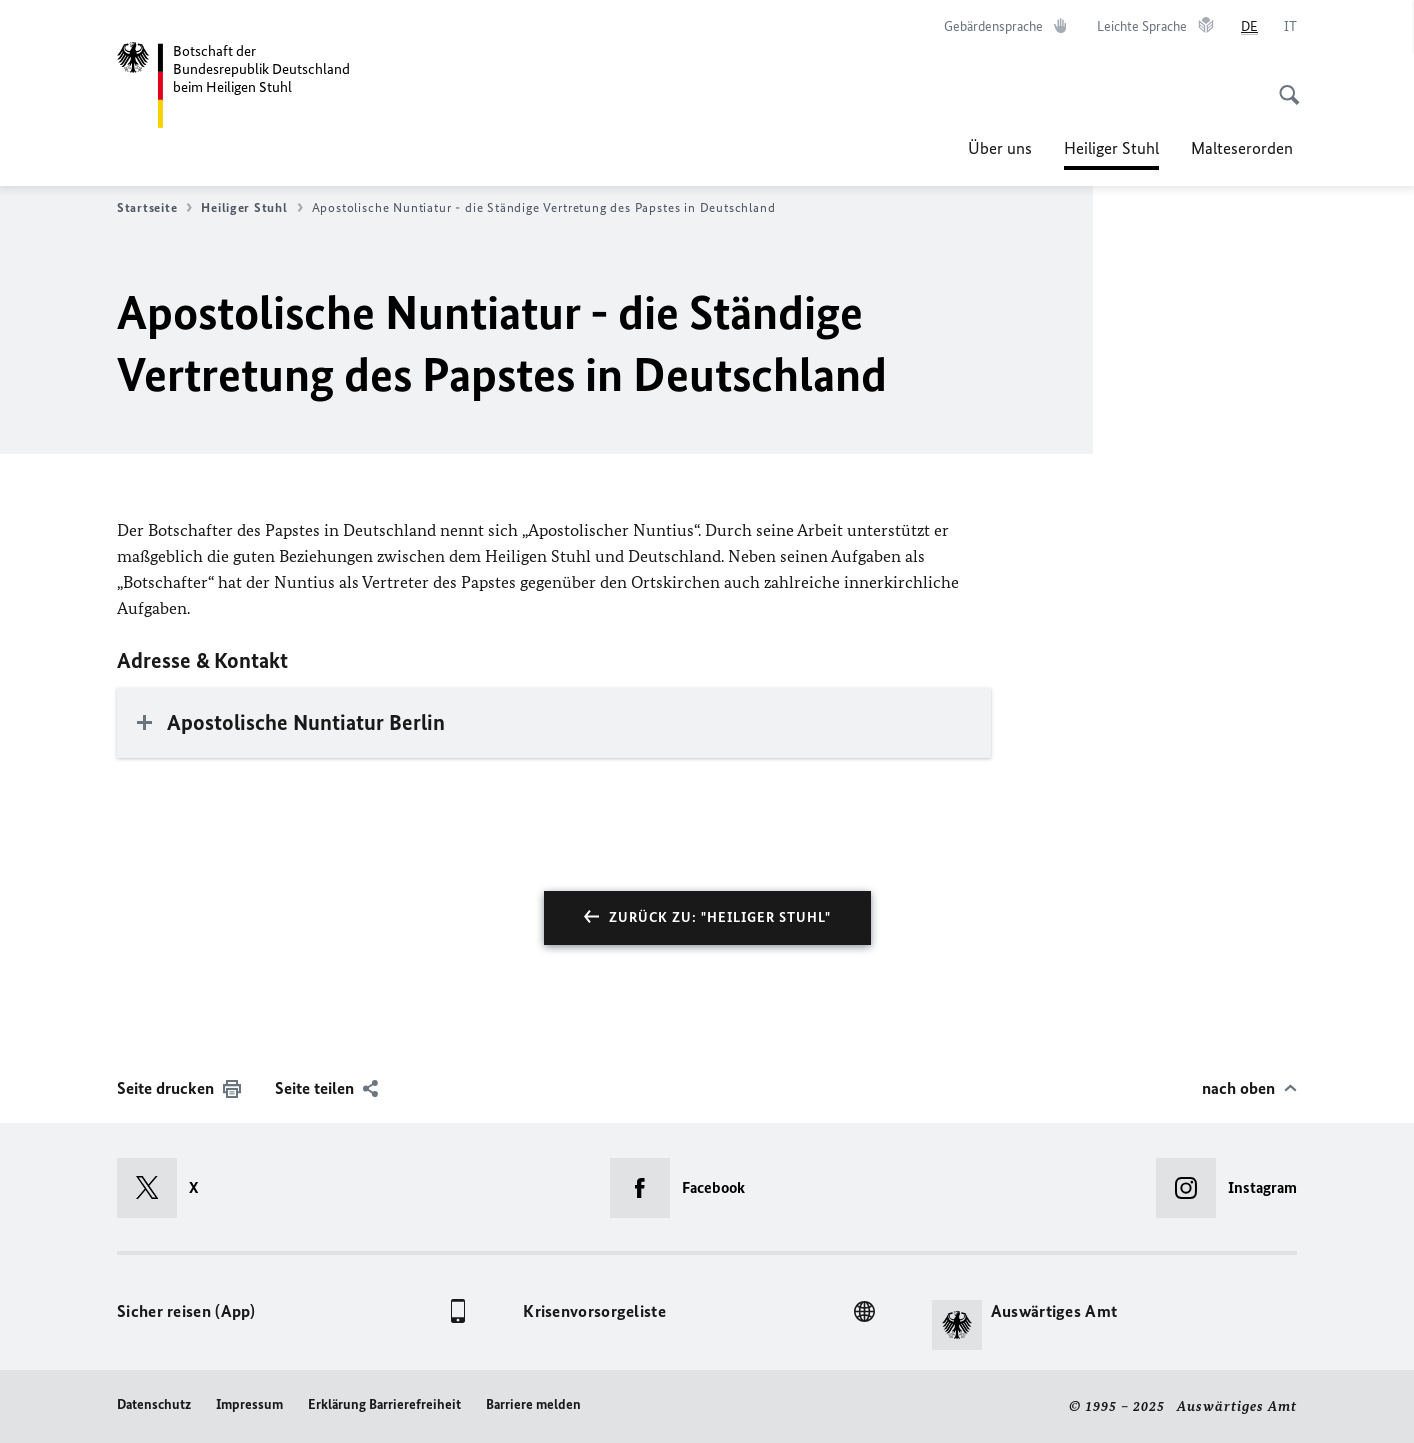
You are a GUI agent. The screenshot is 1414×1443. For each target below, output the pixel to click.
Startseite (154, 208)
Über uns (1000, 148)
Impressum (249, 1404)
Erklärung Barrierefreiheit (384, 1404)
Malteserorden (1244, 148)
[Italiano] (1290, 27)
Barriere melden (533, 1404)
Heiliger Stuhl (1111, 148)
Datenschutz (154, 1404)
